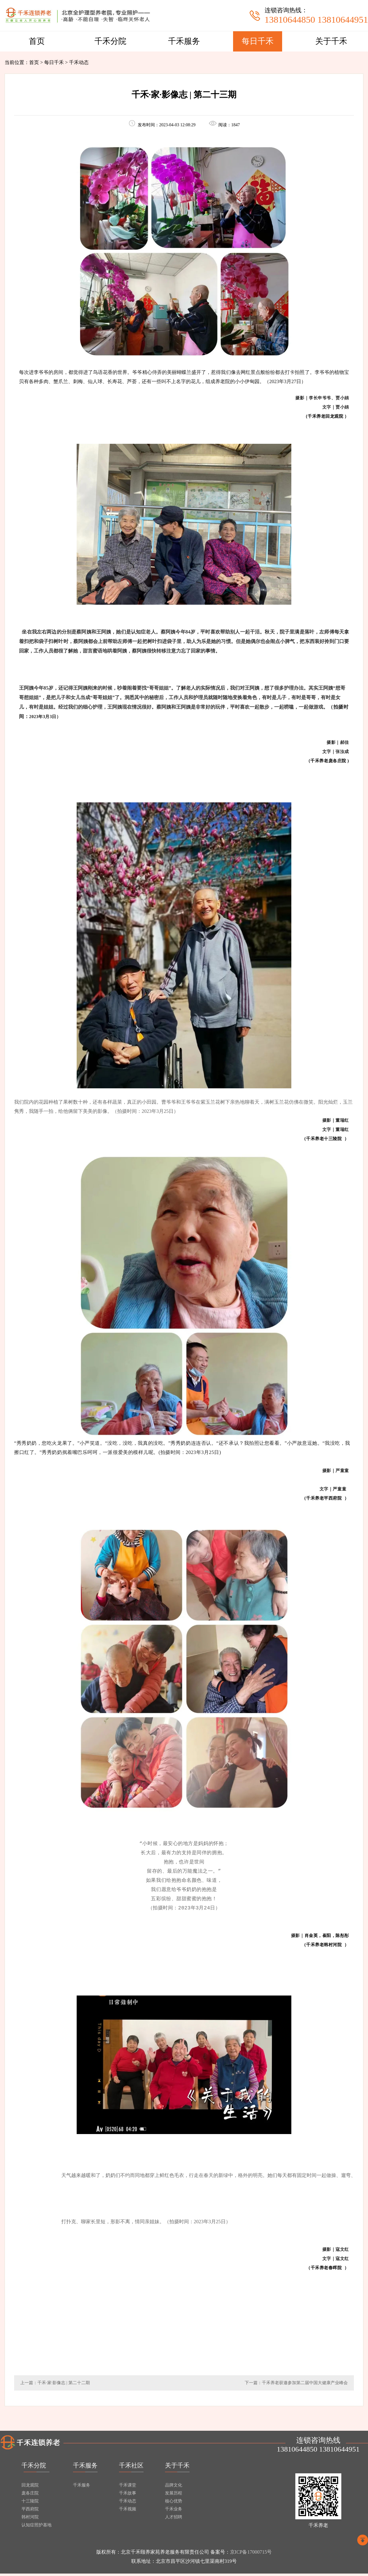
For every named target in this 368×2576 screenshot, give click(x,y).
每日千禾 (258, 41)
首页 (37, 41)
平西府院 (30, 2511)
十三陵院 (30, 2503)
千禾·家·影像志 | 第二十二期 (63, 2385)
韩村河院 (30, 2519)
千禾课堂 (127, 2487)
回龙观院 (30, 2487)
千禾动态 (127, 2503)
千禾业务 (173, 2511)
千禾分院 (110, 41)
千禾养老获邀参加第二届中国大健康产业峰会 (305, 2385)
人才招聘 (173, 2519)
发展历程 (173, 2495)
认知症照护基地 (36, 2527)
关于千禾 (331, 41)
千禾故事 (127, 2495)
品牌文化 (173, 2487)
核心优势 (173, 2503)
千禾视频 (127, 2511)
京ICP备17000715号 (251, 2554)
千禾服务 (184, 41)
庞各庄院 (30, 2495)
